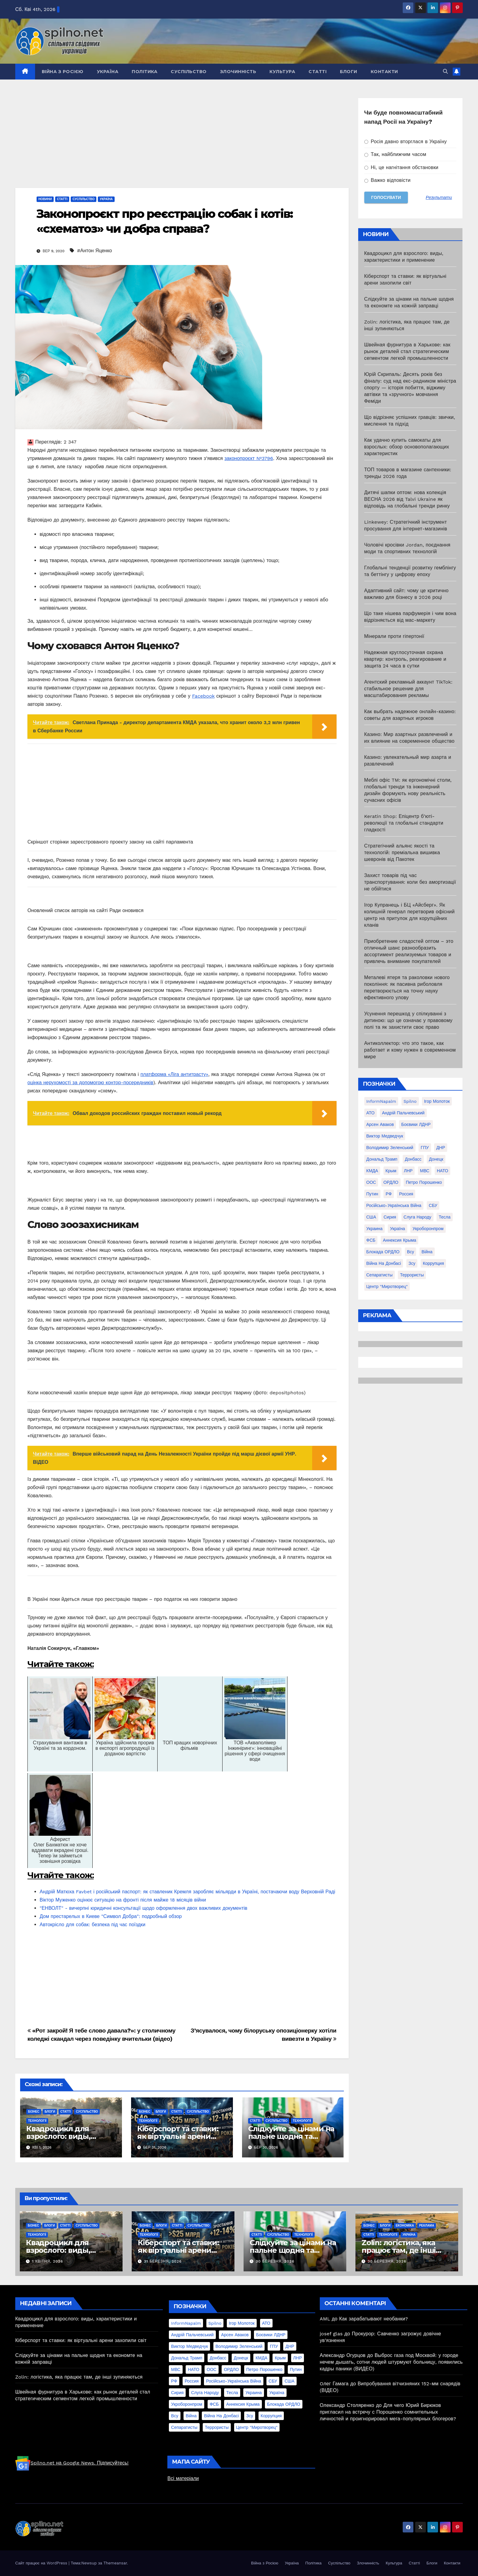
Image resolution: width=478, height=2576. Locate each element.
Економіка (405, 2225)
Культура (282, 71)
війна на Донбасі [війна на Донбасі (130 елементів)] (383, 1263)
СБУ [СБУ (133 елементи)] (433, 1205)
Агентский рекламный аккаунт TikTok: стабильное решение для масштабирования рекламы (408, 688)
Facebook (203, 696)
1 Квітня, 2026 (47, 2261)
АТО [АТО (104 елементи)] (370, 1112)
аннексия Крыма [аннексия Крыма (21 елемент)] (399, 1240)
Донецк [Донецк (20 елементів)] (436, 1159)
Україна (108, 71)
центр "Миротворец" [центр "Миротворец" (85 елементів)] (387, 1286)
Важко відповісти (387, 180)
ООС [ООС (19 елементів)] (371, 1182)
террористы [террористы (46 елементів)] (412, 1274)
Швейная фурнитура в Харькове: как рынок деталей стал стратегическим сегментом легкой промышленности (407, 351)
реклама (426, 2225)
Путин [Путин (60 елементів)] (372, 1193)
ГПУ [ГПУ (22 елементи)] (425, 1147)
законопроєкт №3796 (248, 458)
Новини (45, 199)
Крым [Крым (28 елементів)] (391, 1170)
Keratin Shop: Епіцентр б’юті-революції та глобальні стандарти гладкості (404, 823)
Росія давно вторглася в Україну (405, 141)
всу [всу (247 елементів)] (410, 1251)
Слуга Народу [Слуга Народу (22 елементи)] (417, 1217)
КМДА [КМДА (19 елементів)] (372, 1170)
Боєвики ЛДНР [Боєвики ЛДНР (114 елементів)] (415, 1124)
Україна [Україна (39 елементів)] (397, 1228)
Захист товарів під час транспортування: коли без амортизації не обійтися (410, 882)
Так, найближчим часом (395, 154)
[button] (445, 71)
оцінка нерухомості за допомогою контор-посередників (90, 1082)
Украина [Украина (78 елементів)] (374, 1228)
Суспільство (189, 71)
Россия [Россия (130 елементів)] (406, 1193)
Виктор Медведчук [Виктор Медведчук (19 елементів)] (384, 1136)
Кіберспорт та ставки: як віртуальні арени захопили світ (177, 2136)
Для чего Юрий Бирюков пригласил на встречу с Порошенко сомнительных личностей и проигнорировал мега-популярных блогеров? (388, 2412)
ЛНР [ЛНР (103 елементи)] (408, 1170)
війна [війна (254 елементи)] (427, 1251)
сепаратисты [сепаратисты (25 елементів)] (379, 1274)
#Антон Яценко (94, 250)
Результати (439, 197)
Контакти (384, 71)
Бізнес (33, 2111)
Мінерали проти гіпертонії (394, 636)
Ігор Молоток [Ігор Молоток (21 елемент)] (437, 1101)
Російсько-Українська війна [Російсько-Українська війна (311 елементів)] (394, 1205)
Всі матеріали (183, 2478)
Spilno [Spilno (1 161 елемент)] (410, 1101)
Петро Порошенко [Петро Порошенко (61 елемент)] (424, 1182)
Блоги (348, 71)
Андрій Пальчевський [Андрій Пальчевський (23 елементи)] (403, 1112)
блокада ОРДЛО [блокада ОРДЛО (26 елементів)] (383, 1251)
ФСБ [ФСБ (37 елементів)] (371, 1240)
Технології (37, 2120)
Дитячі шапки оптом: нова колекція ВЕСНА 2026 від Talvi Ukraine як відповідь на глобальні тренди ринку (407, 499)
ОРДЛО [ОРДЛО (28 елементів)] (390, 1182)
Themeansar (115, 2563)
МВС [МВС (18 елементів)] (425, 1170)
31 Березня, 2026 (163, 2261)
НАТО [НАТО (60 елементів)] (442, 1170)
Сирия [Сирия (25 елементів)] (389, 1217)
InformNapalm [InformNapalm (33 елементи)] (381, 1101)
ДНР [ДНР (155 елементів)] (440, 1147)
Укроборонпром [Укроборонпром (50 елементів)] (428, 1228)
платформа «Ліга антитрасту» (175, 1074)
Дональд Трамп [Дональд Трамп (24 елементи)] (382, 1159)
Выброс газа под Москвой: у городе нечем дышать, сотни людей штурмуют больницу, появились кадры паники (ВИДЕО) (391, 2362)
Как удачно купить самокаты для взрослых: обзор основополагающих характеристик (406, 446)
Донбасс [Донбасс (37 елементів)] (413, 1159)
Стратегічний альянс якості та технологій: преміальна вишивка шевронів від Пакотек (402, 852)
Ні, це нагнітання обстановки (401, 167)
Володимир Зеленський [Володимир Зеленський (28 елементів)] (389, 1147)
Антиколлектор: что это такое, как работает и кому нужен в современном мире (410, 1050)
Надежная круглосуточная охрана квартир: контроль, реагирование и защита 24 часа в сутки (405, 659)
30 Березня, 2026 (275, 2261)
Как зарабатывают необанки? (373, 2319)
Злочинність (238, 71)
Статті (317, 71)
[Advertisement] (182, 143)
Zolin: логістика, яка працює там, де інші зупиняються (399, 2250)
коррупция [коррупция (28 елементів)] (433, 1263)
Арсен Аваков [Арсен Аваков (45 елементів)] (380, 1124)
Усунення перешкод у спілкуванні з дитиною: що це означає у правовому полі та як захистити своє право (408, 1020)
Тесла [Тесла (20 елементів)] (445, 1217)
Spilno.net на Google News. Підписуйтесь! (72, 2463)
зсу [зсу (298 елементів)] (411, 1263)
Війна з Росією (63, 71)
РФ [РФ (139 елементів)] (389, 1193)
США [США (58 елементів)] (371, 1217)
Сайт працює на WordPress (42, 2563)
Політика (144, 71)
